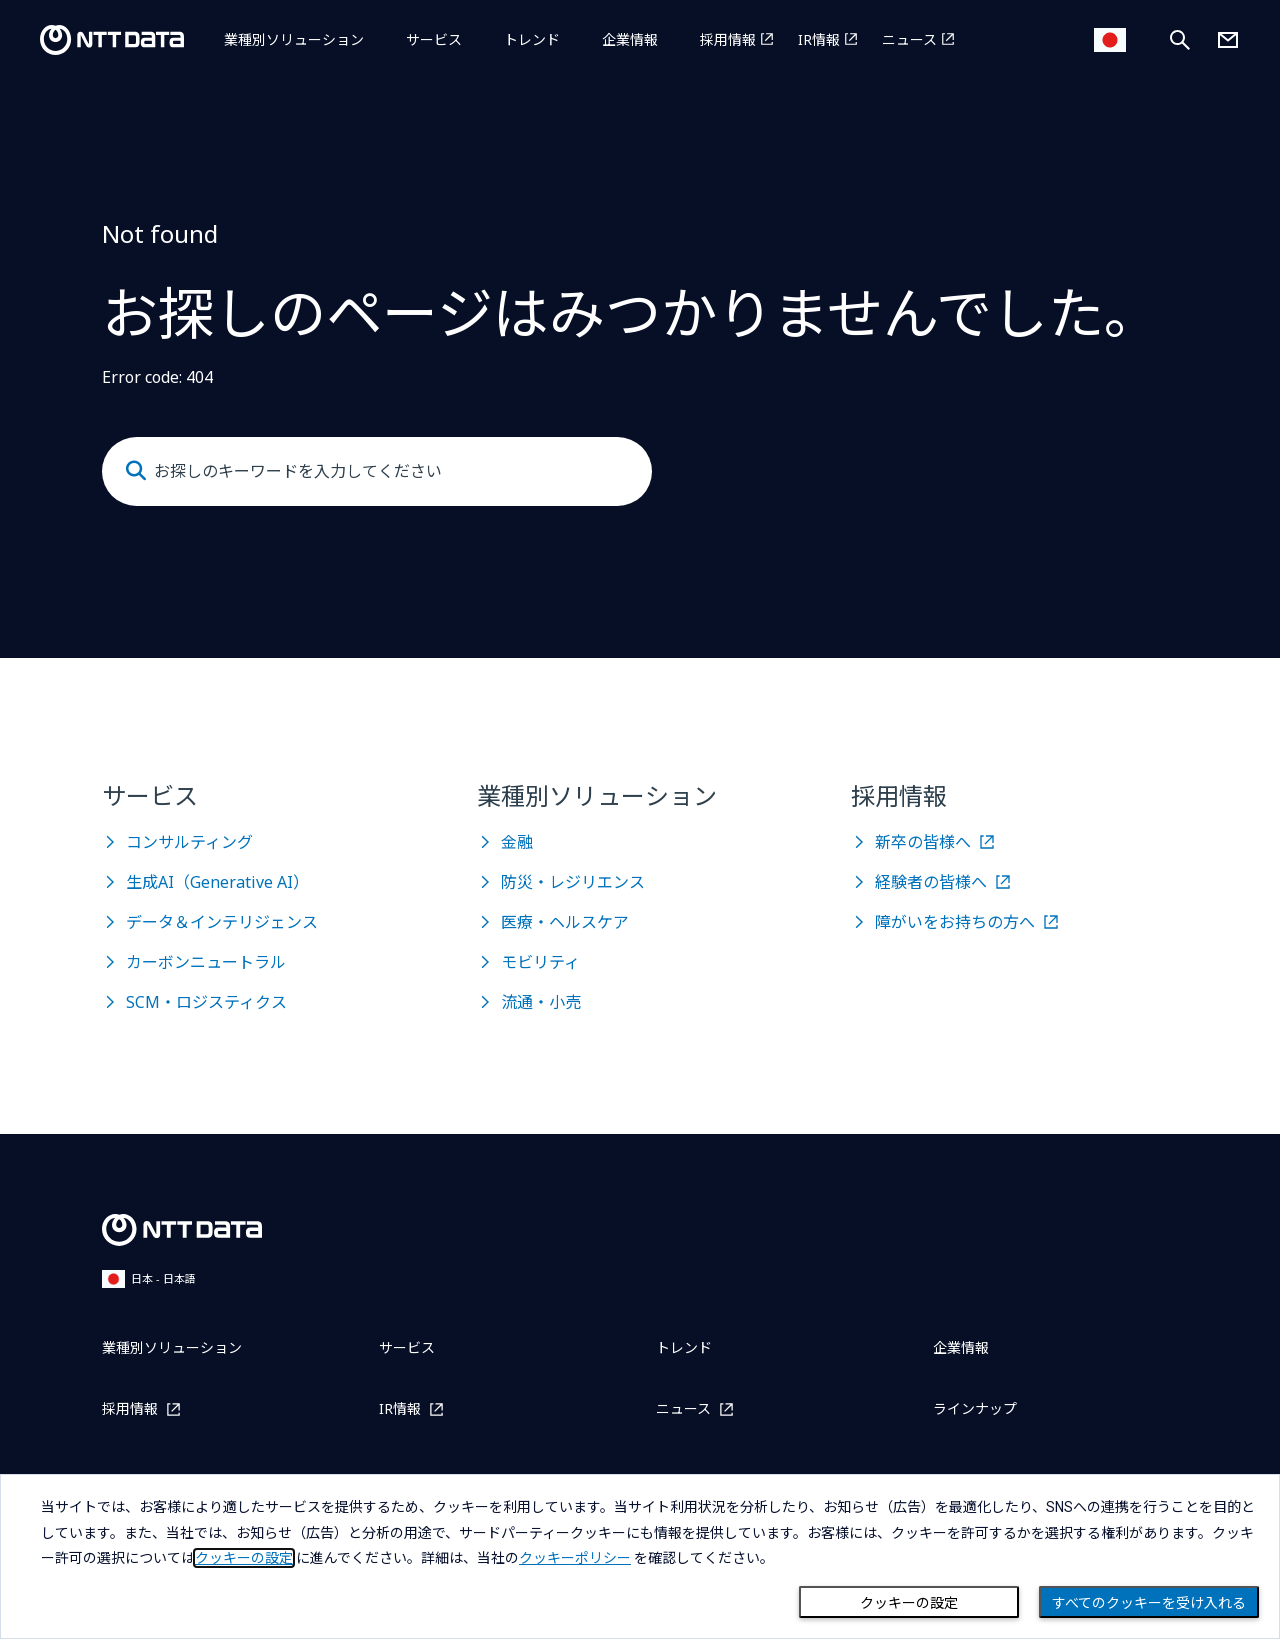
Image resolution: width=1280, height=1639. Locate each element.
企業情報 (630, 39)
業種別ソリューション (294, 39)
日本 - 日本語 (149, 1278)
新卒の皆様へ (923, 842)
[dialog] (640, 1556)
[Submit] (136, 471)
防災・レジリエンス (573, 882)
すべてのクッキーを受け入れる (1149, 1603)
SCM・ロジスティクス (206, 1002)
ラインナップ (975, 1408)
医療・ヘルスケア (565, 922)
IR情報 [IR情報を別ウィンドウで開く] (819, 39)
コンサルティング (189, 842)
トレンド (532, 39)
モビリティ (540, 962)
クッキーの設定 (909, 1603)
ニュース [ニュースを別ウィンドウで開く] (909, 39)
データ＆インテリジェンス (222, 922)
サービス (434, 39)
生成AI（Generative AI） (217, 882)
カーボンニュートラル (206, 962)
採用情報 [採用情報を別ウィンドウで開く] (728, 39)
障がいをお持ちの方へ (955, 922)
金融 (517, 842)
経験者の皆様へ (931, 882)
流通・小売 (541, 1002)
